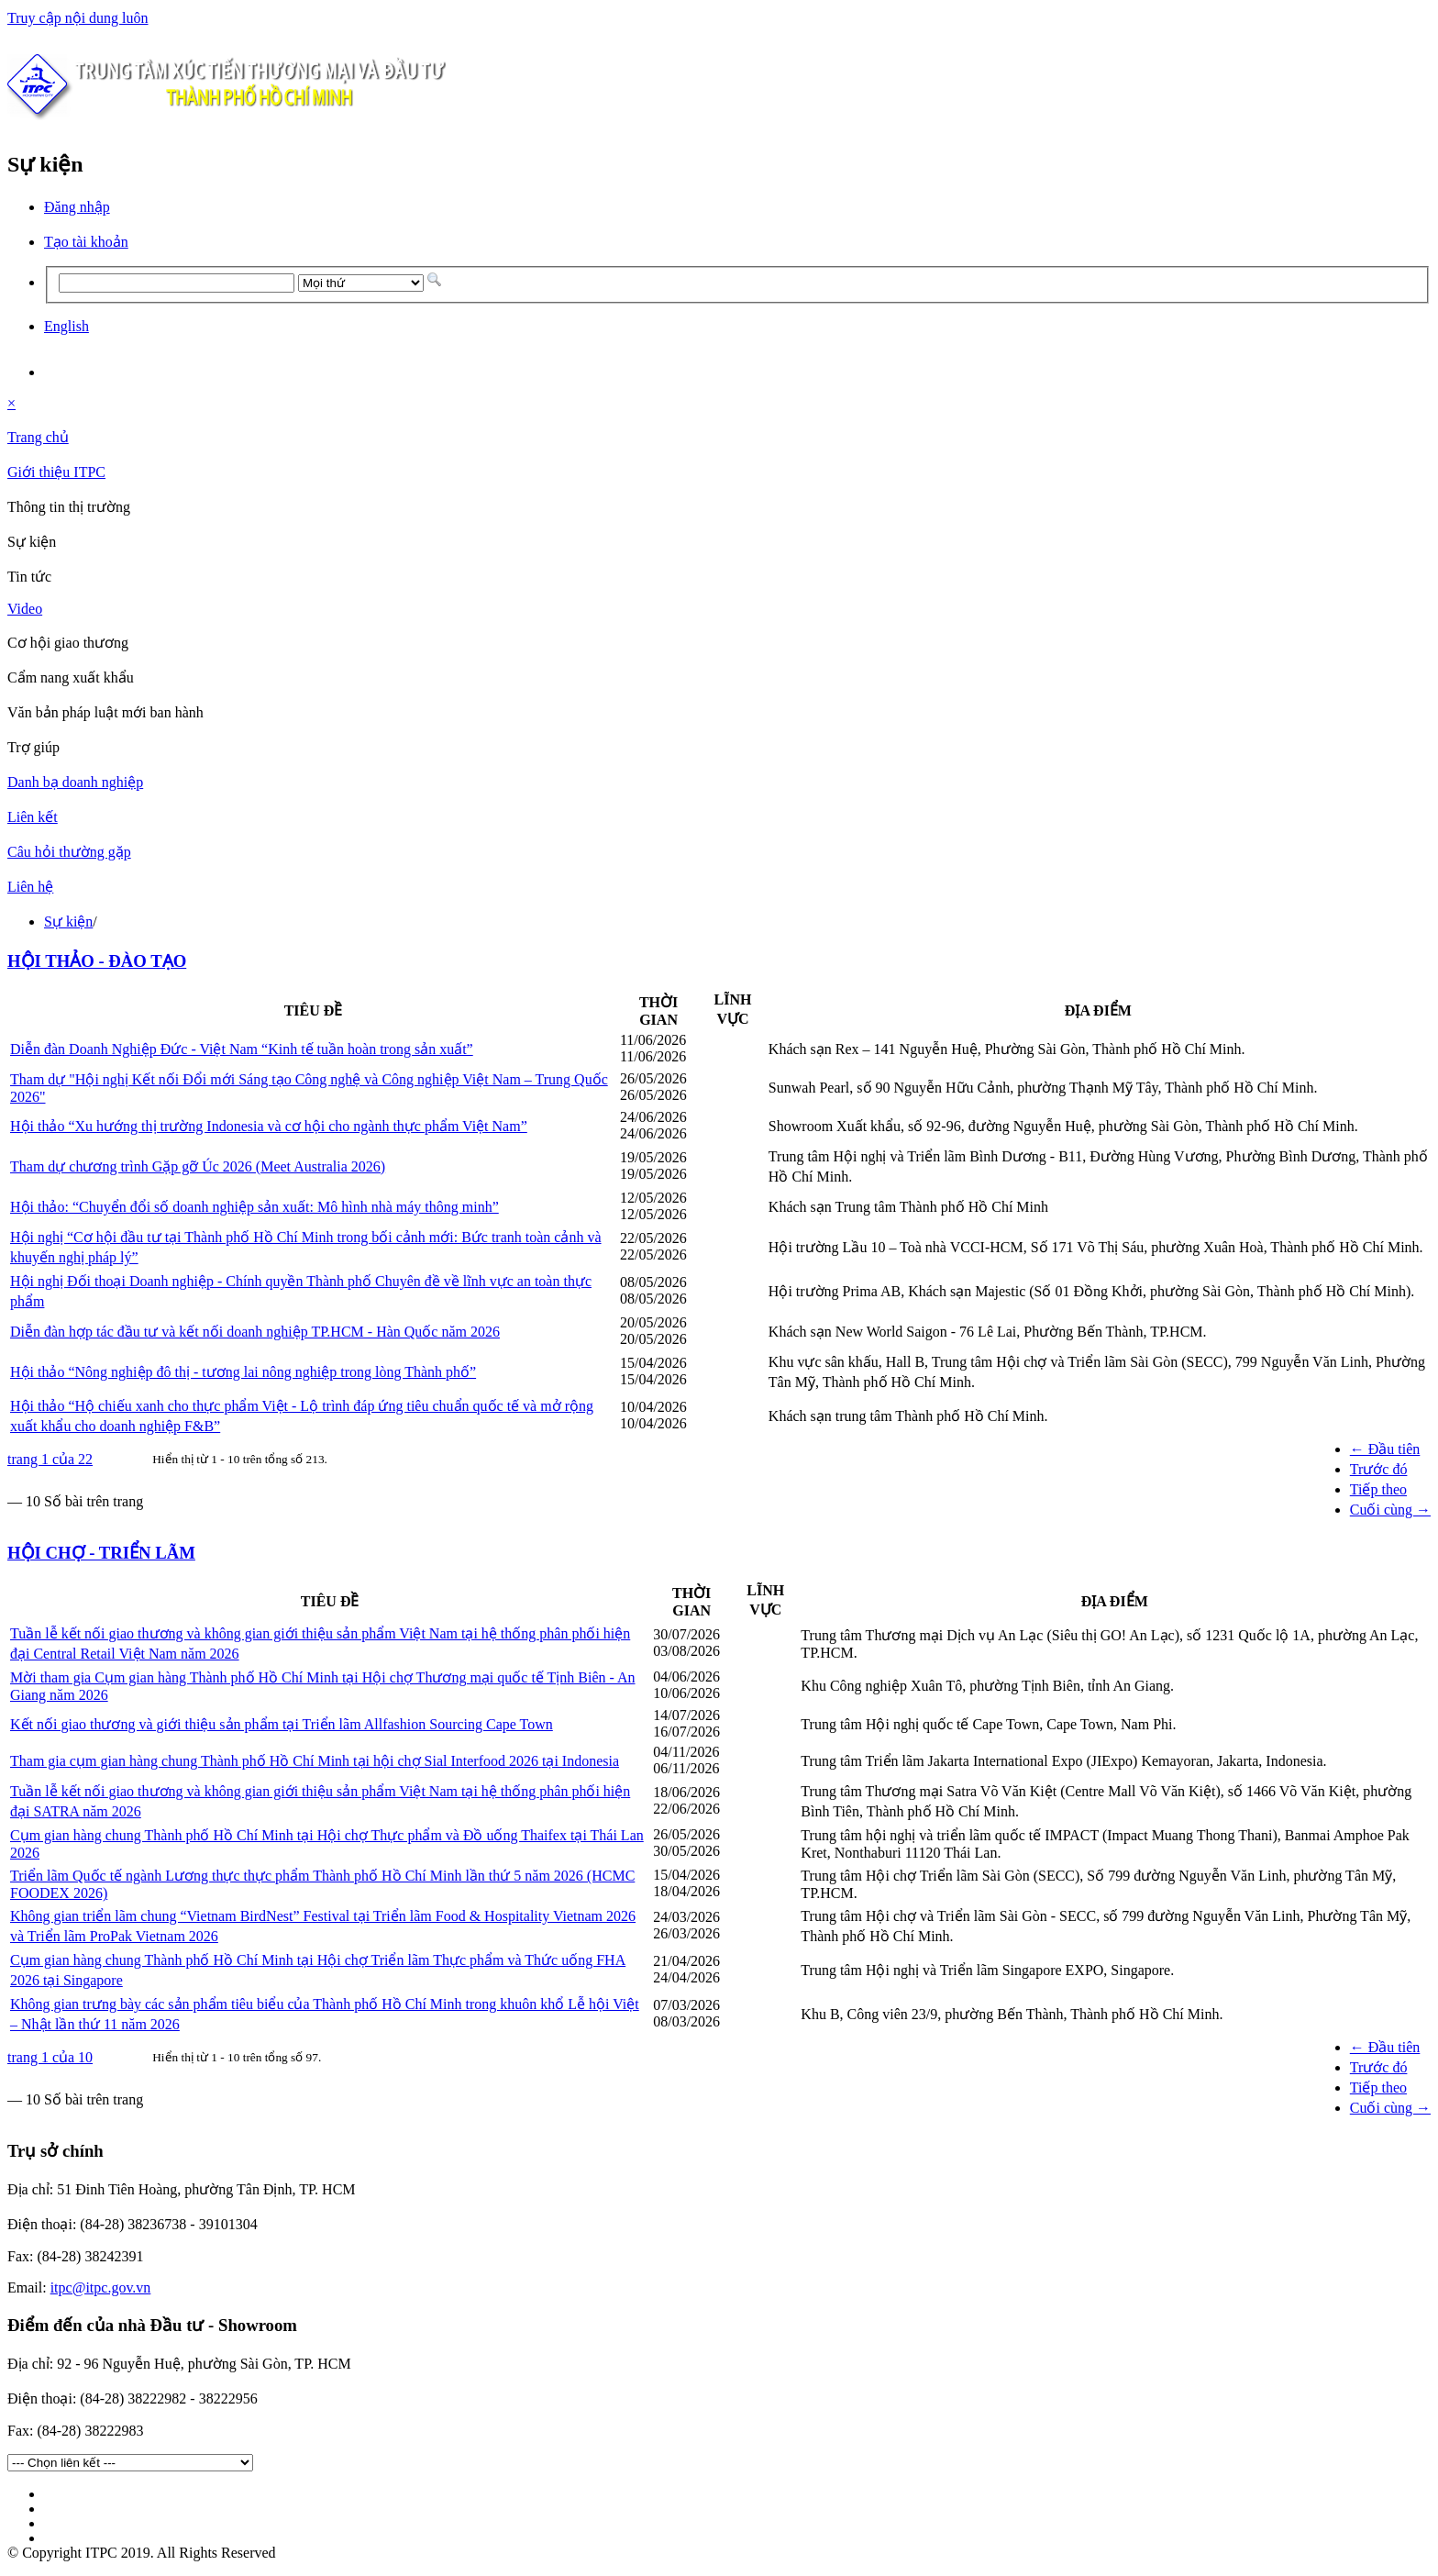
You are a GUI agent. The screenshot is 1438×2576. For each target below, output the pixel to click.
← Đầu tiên (1385, 1449)
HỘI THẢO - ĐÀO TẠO (96, 961)
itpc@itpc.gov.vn (100, 2287)
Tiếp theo (1378, 1489)
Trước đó (1379, 1469)
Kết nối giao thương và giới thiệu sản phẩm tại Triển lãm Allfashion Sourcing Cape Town (281, 1724)
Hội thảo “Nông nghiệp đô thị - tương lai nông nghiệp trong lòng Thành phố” (243, 1372)
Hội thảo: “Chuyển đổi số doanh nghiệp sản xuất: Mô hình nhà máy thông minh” (254, 1207)
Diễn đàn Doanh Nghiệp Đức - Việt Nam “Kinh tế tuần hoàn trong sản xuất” (241, 1049)
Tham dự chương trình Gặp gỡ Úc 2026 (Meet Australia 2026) (197, 1166)
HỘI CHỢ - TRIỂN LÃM (101, 1552)
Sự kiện (68, 921)
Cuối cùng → (1390, 1509)
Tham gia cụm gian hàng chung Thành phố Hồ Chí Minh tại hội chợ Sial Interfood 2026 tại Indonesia (314, 1761)
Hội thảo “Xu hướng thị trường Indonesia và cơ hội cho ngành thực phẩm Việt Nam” (268, 1126)
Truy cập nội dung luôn (78, 18)
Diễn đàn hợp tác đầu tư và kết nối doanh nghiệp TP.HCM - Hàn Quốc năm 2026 (255, 1331)
